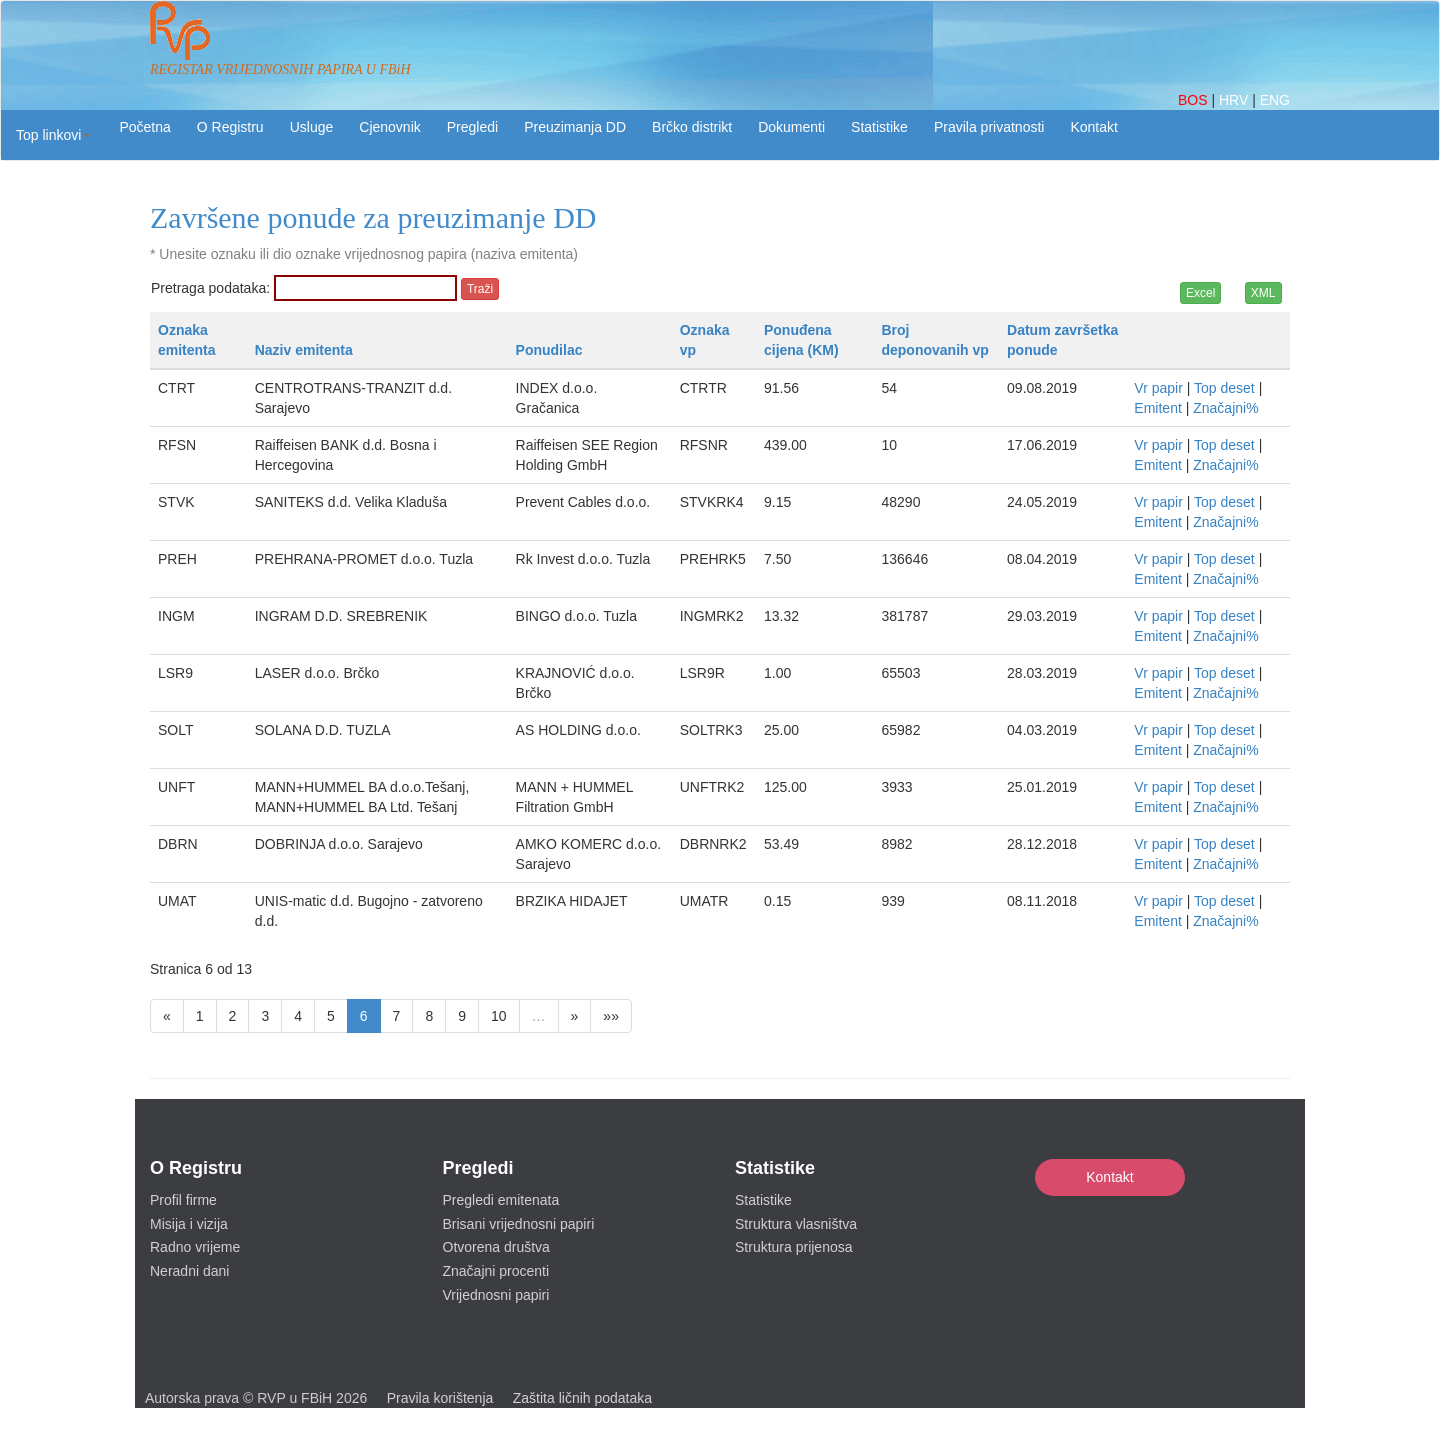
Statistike (879, 127)
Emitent (1157, 408)
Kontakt (1109, 1177)
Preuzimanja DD (575, 127)
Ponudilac (549, 350)
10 (499, 1016)
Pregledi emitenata (501, 1200)
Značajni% (1225, 408)
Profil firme (183, 1200)
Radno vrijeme (195, 1247)
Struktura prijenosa (794, 1247)
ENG (1275, 100)
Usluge (312, 127)
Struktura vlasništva (796, 1224)
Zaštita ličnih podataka (582, 1398)
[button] (53, 135)
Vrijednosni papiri (496, 1295)
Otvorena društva (496, 1247)
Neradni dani (189, 1271)
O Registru (230, 127)
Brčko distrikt (692, 127)
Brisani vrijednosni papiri (519, 1224)
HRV (1235, 100)
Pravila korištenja (440, 1398)
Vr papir (1158, 388)
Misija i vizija (189, 1224)
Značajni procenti (496, 1271)
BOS (1194, 100)
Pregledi (472, 127)
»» (611, 1016)
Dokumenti (791, 127)
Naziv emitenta (304, 350)
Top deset (1224, 388)
